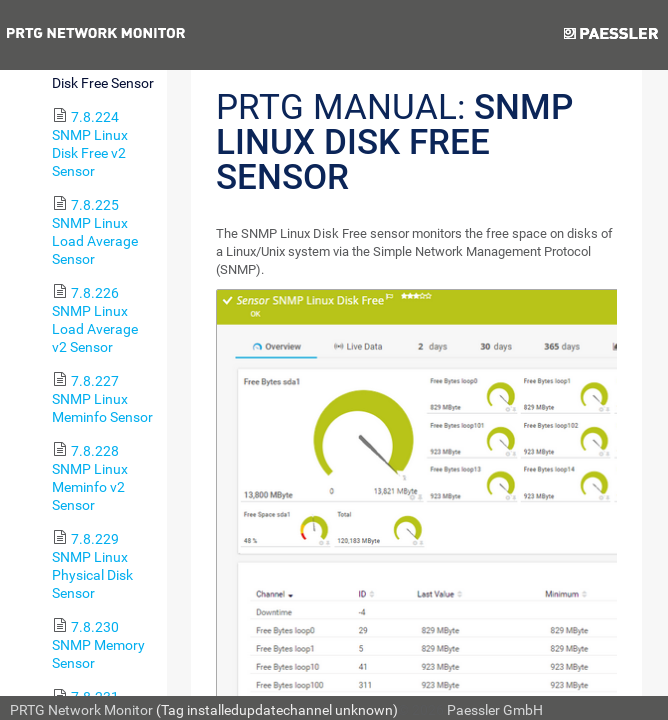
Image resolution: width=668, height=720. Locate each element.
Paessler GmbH (495, 710)
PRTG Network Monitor (81, 710)
